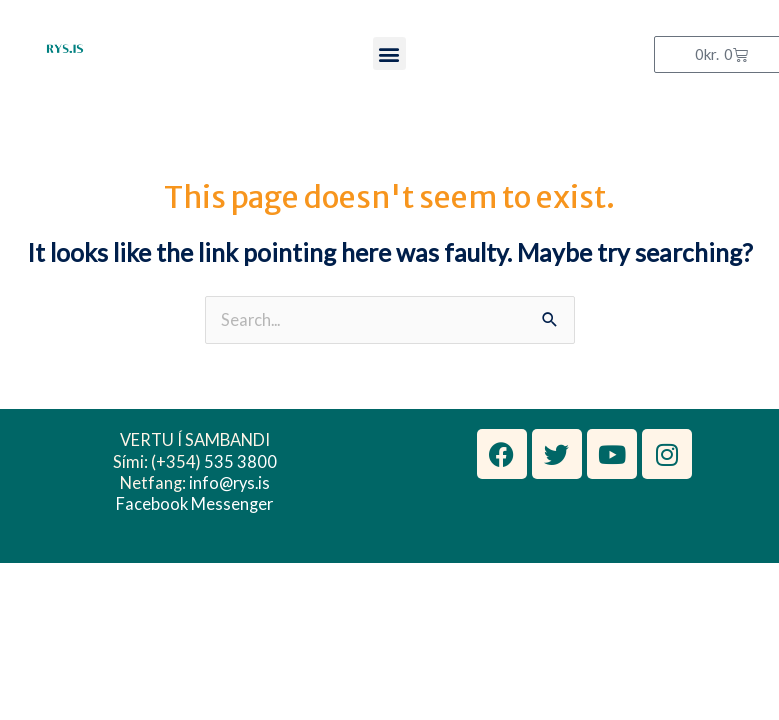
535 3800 (240, 461)
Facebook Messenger (194, 503)
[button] (389, 53)
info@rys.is (229, 482)
